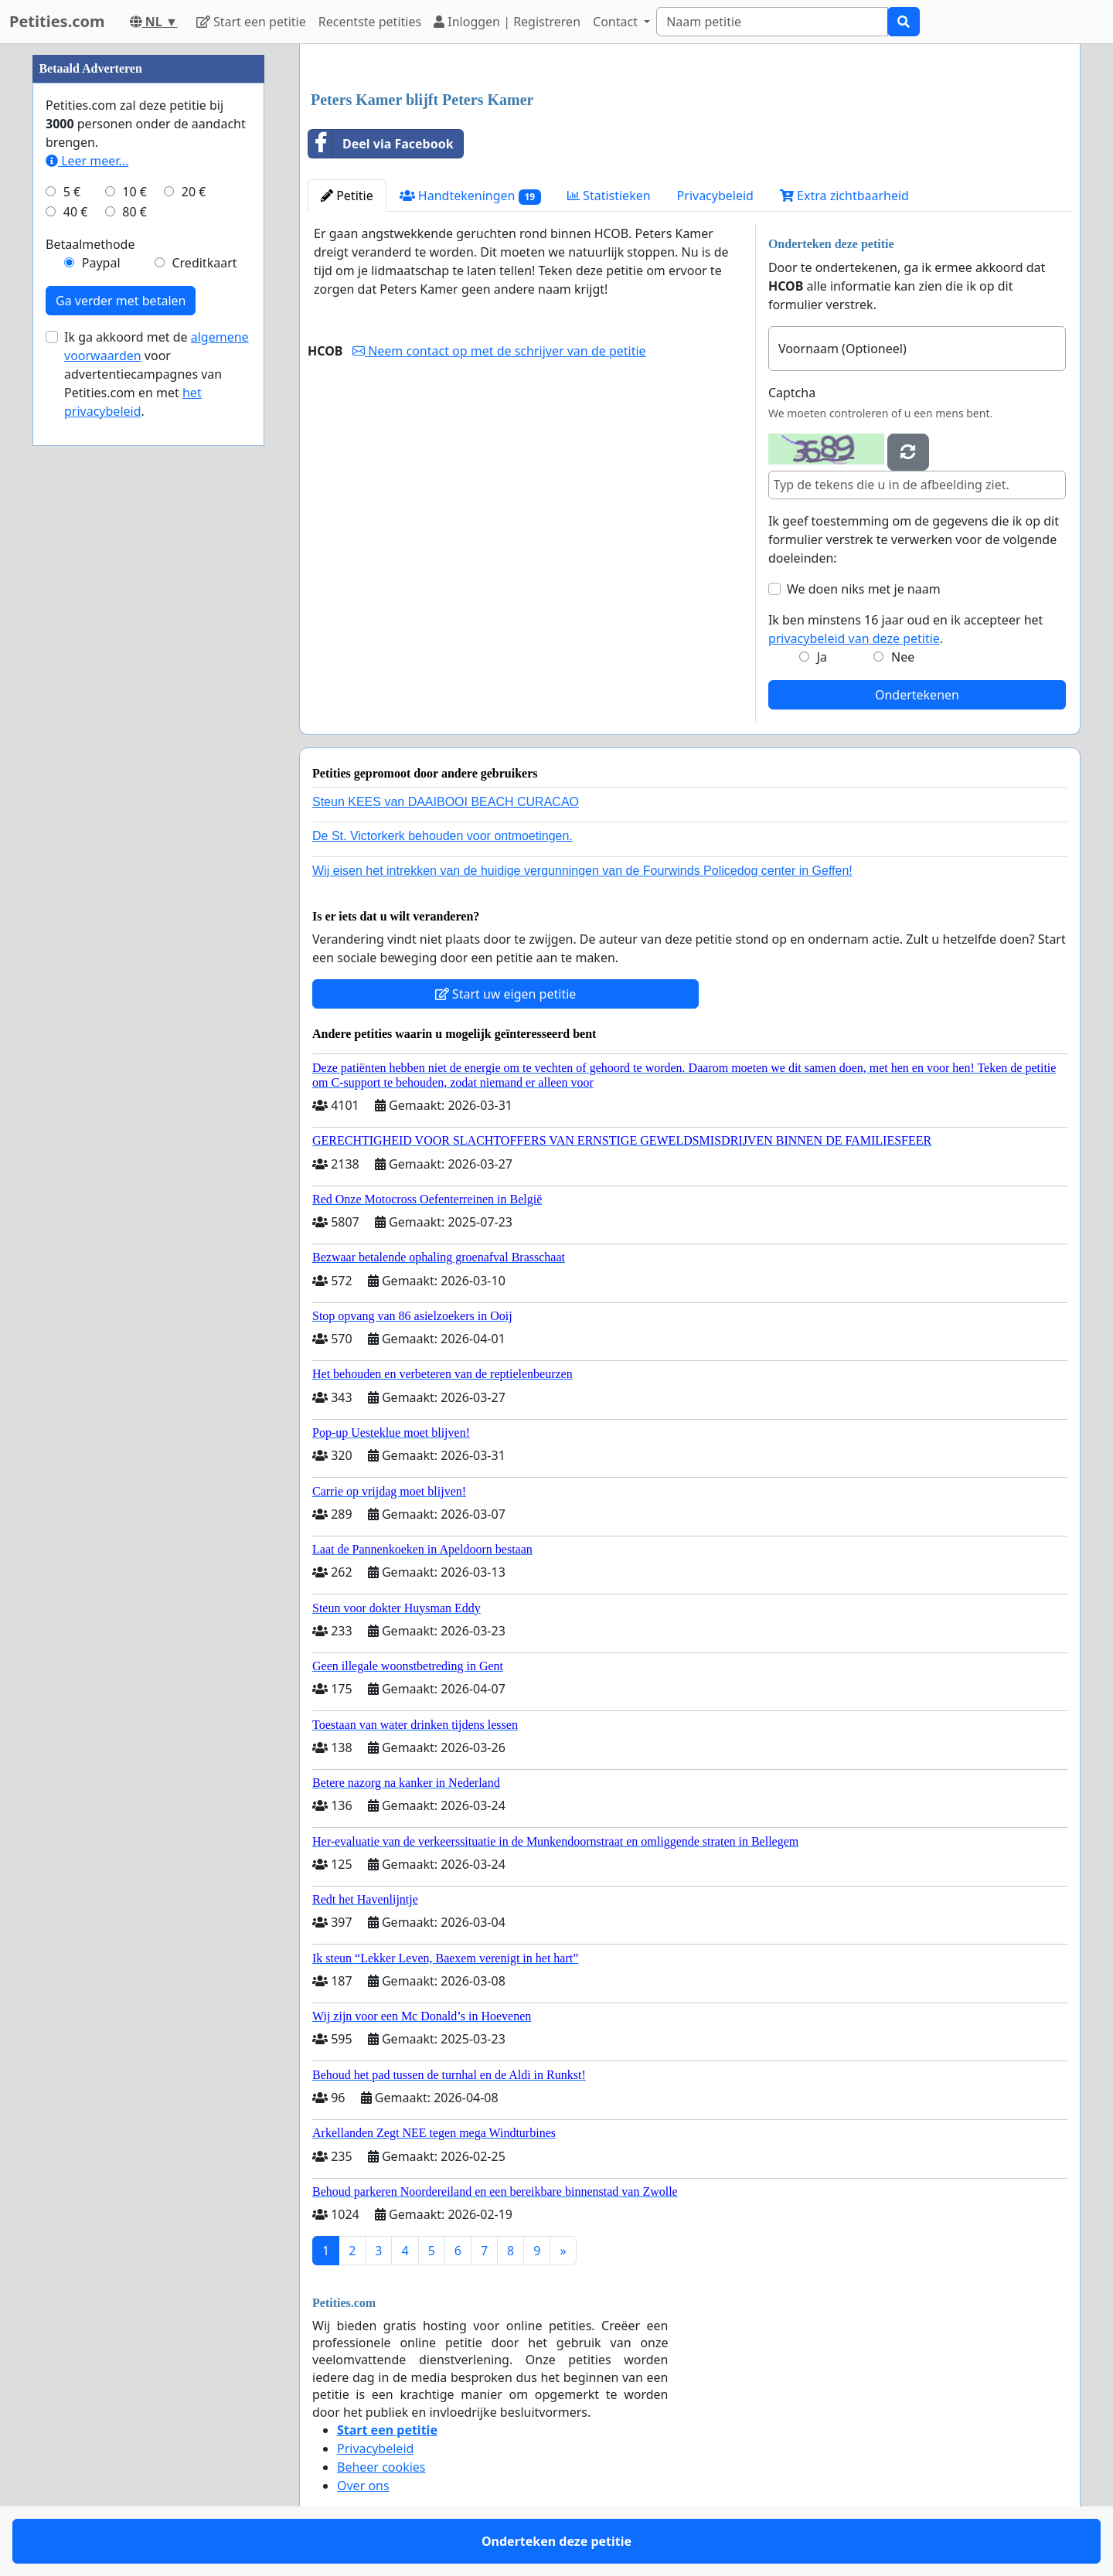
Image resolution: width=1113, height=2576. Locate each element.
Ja (822, 656)
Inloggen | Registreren (507, 21)
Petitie (347, 195)
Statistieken (609, 195)
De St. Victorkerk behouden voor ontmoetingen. (442, 835)
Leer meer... (87, 160)
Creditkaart (204, 262)
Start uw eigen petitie (506, 993)
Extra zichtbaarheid (844, 195)
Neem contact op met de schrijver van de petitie (499, 350)
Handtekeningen (470, 196)
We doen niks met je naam (864, 588)
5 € (71, 191)
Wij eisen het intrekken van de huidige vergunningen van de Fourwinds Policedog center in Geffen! (582, 870)
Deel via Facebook (381, 144)
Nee (902, 656)
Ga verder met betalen (121, 300)
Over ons (363, 2485)
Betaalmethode (90, 244)
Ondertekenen (917, 694)
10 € (134, 191)
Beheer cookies (381, 2467)
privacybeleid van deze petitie (854, 638)
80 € (134, 211)
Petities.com (57, 21)
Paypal (101, 262)
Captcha (791, 392)
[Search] (772, 21)
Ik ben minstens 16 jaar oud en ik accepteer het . (905, 629)
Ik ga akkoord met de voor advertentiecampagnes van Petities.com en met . (156, 374)
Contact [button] (617, 21)
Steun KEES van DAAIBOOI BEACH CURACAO (445, 801)
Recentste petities (369, 21)
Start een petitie (251, 21)
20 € (194, 191)
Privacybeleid (715, 195)
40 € (75, 211)
